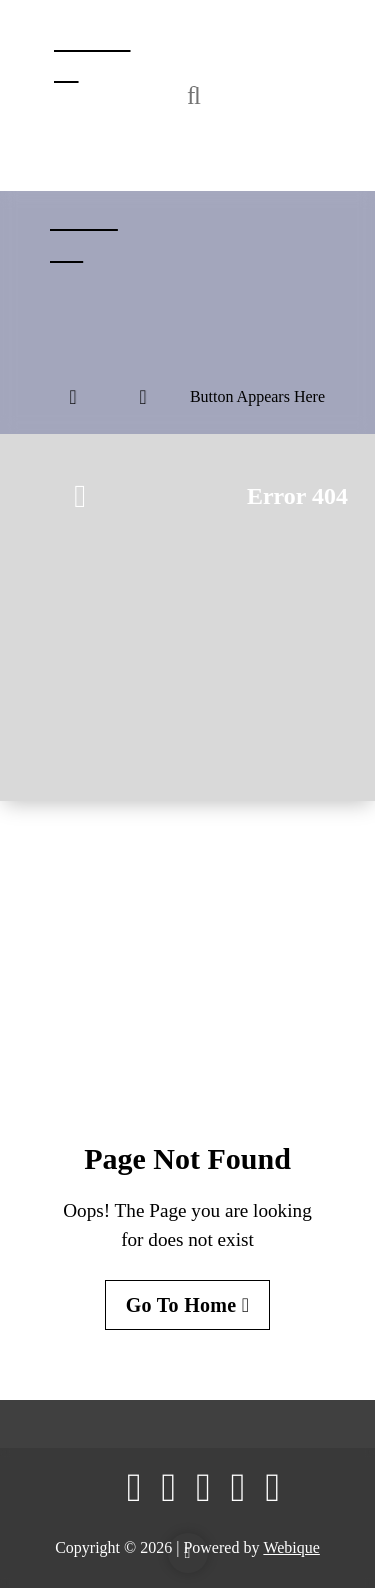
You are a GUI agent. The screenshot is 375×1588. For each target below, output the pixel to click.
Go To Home (188, 1305)
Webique (291, 1547)
